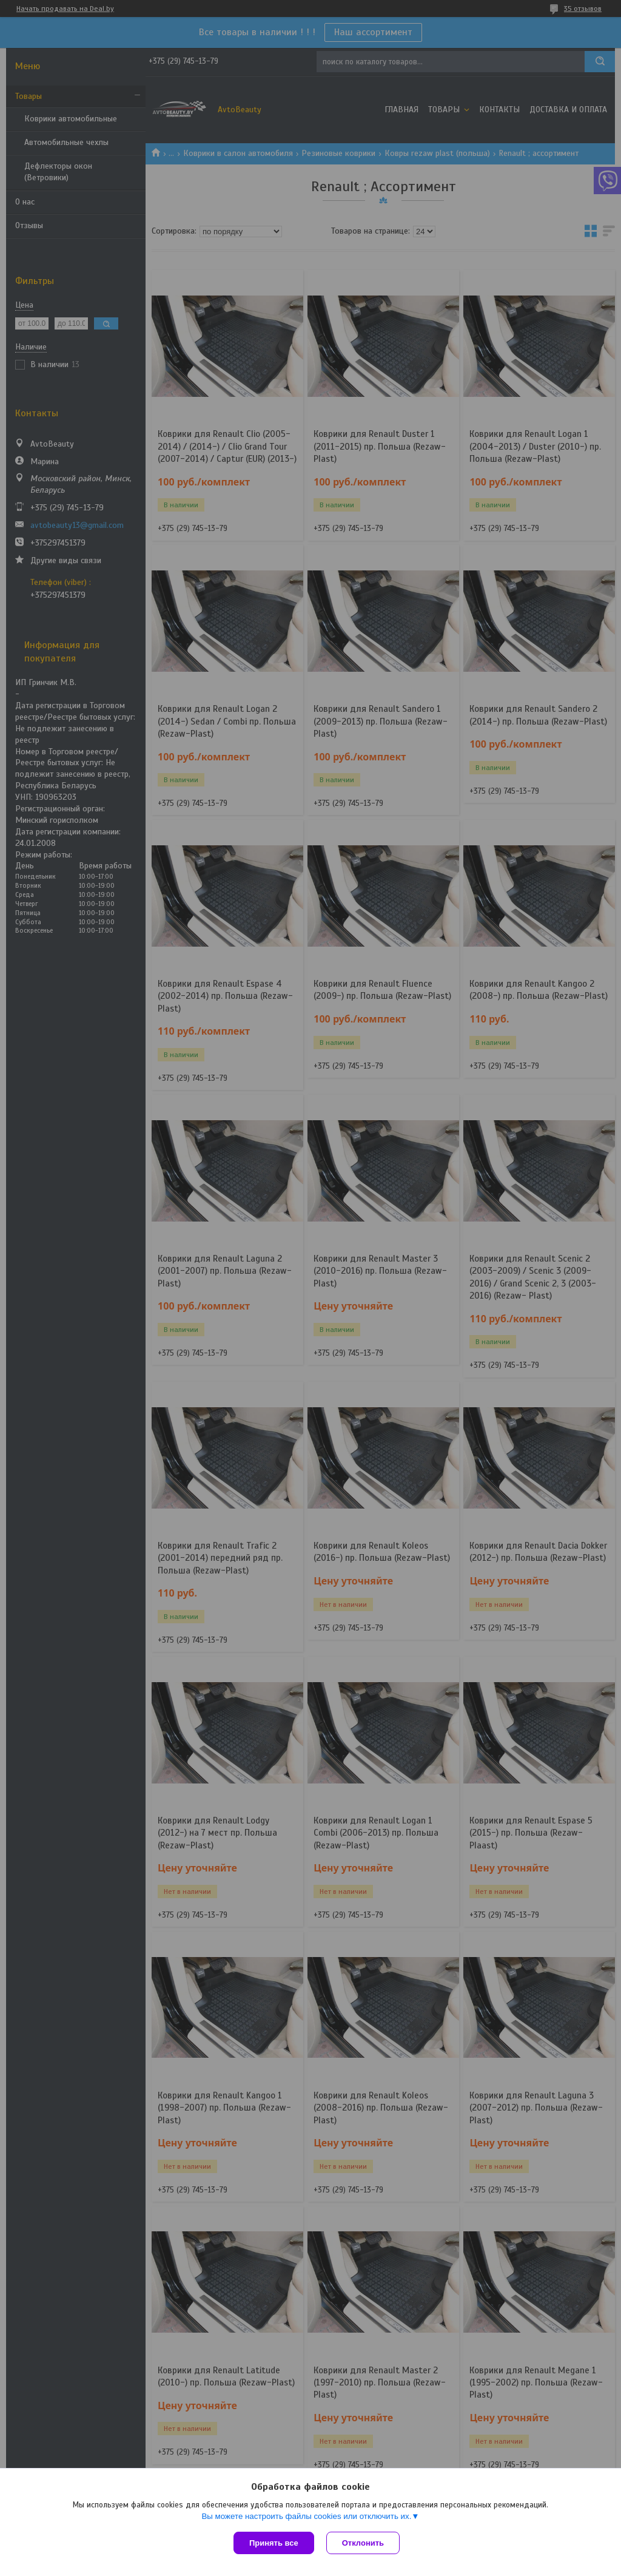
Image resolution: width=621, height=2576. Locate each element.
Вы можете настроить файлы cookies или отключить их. (306, 2516)
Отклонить (363, 2542)
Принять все (273, 2542)
